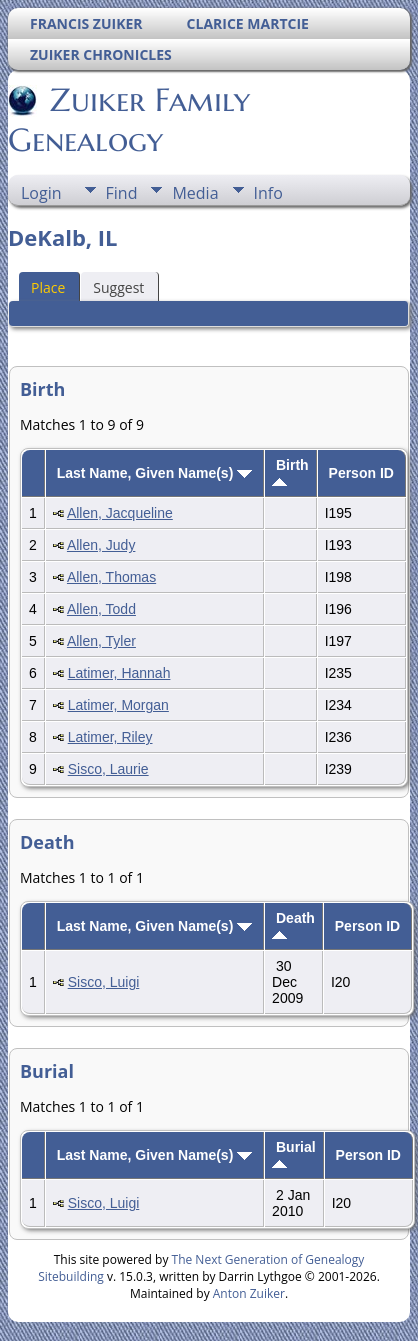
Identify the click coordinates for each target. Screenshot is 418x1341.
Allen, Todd (101, 609)
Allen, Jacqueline (120, 513)
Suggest (118, 287)
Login (41, 193)
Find (122, 193)
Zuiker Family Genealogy (129, 120)
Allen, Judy (101, 545)
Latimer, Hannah (119, 673)
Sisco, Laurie (108, 769)
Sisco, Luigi (104, 982)
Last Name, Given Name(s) (155, 473)
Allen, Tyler (101, 641)
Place (48, 287)
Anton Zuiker (249, 1293)
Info (268, 193)
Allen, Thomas (111, 577)
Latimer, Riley (110, 737)
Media (195, 193)
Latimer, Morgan (118, 705)
